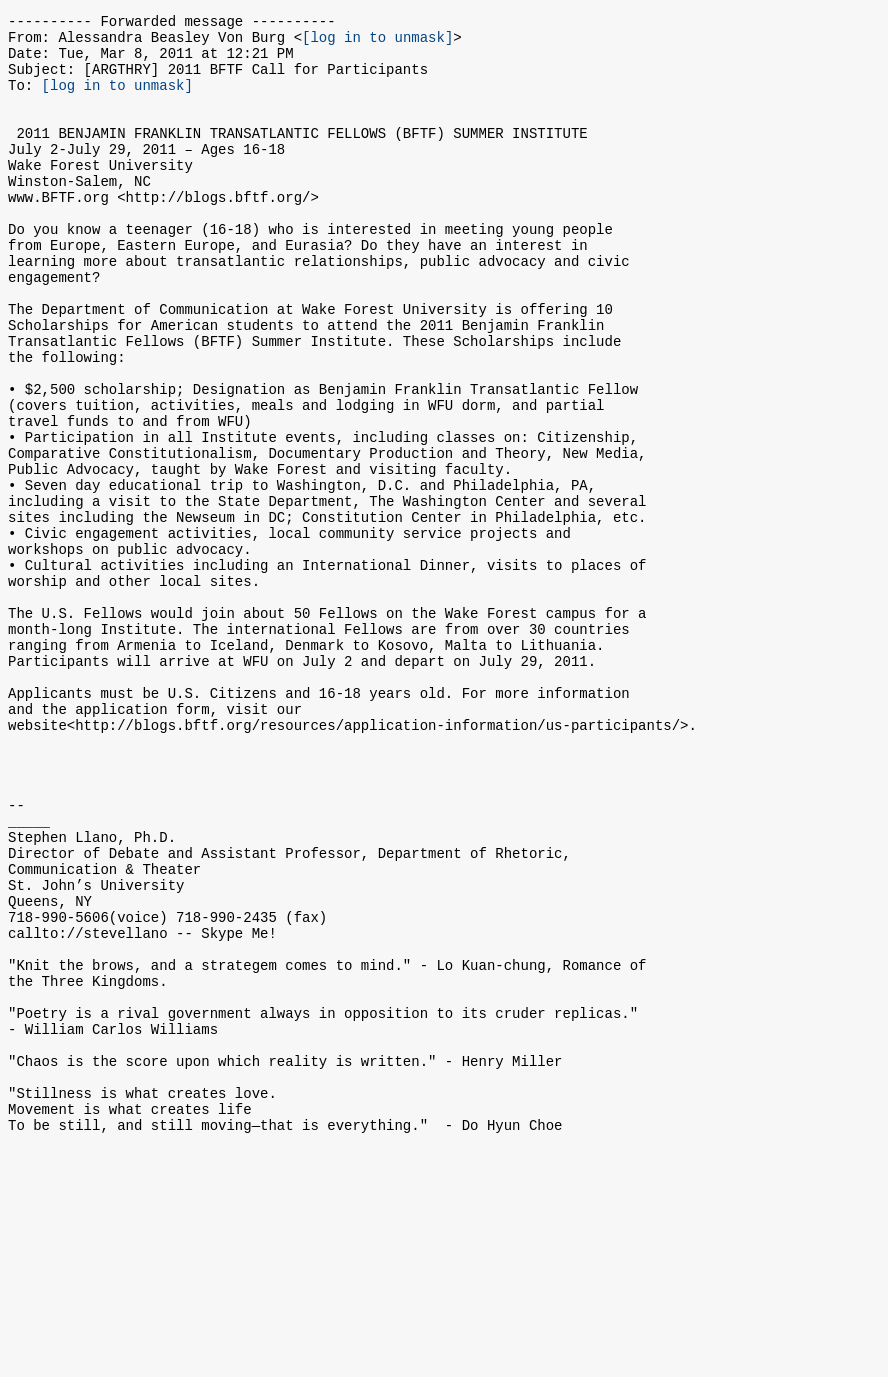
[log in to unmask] (377, 42)
